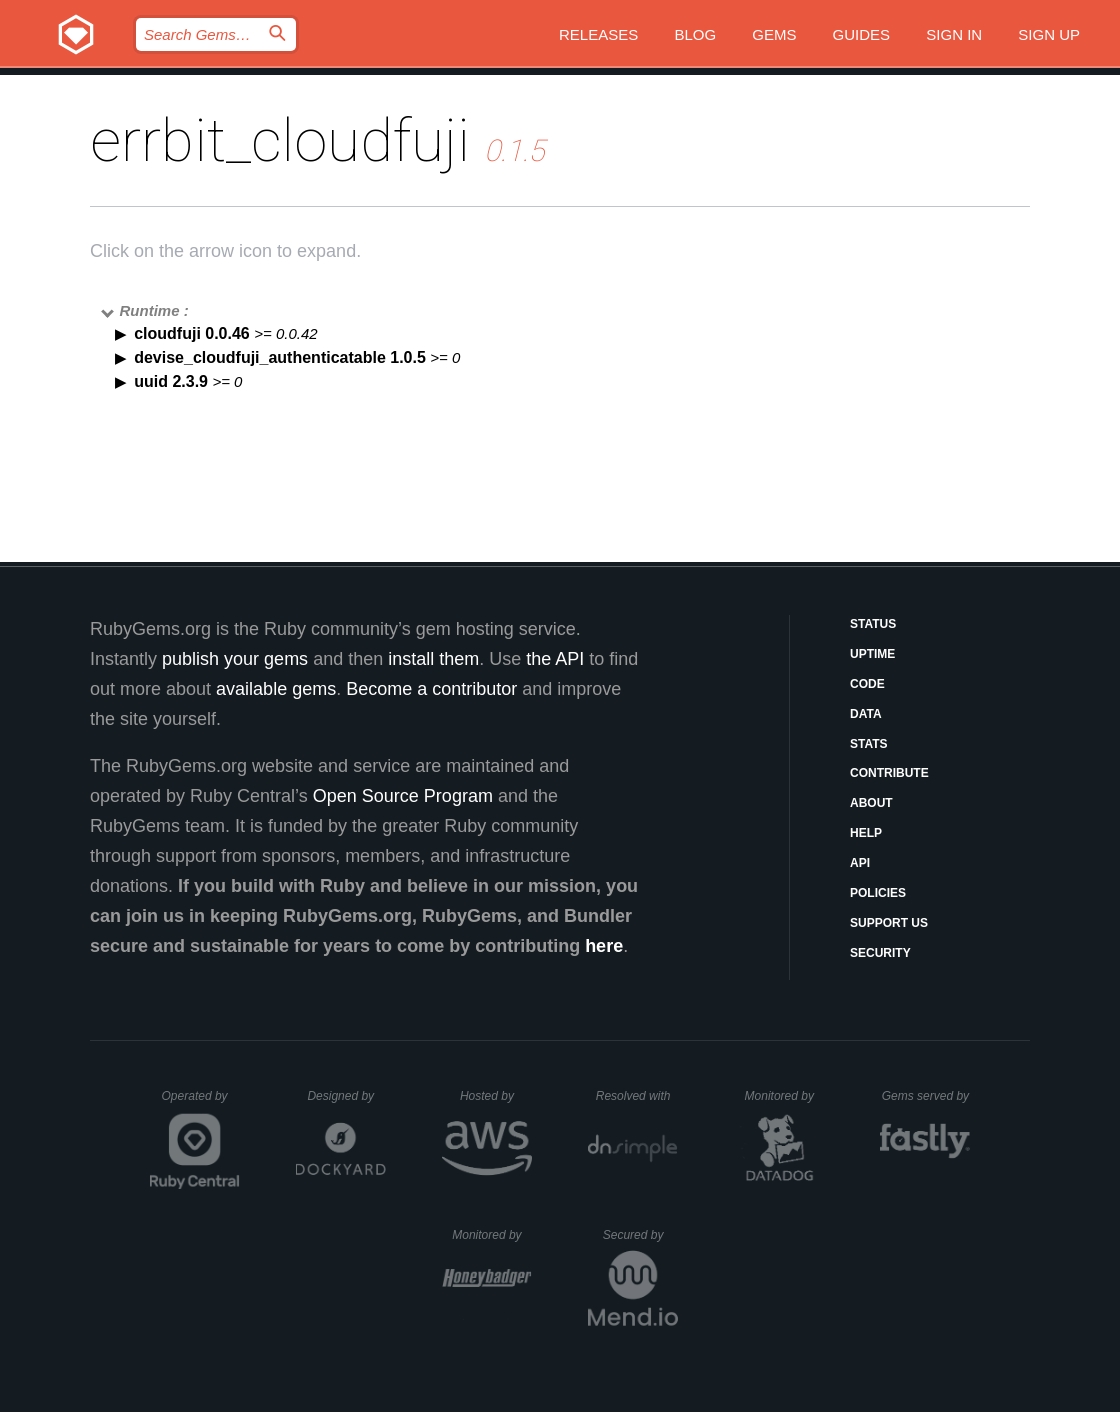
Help (866, 833)
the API (555, 659)
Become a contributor (431, 689)
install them (433, 659)
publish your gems (235, 659)
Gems (774, 34)
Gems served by (926, 1096)
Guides (862, 34)
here (604, 946)
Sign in (954, 34)
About (871, 803)
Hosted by (496, 1096)
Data (866, 714)
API (860, 863)
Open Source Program (403, 796)
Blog (695, 34)
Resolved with (637, 1096)
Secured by (640, 1235)
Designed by (346, 1096)
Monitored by (785, 1096)
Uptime (872, 654)
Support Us (889, 923)
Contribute (889, 773)
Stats (869, 744)
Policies (878, 893)
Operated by (201, 1103)
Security (880, 953)
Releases (598, 34)
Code (867, 684)
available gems (276, 689)
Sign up (1049, 34)
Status (873, 624)
